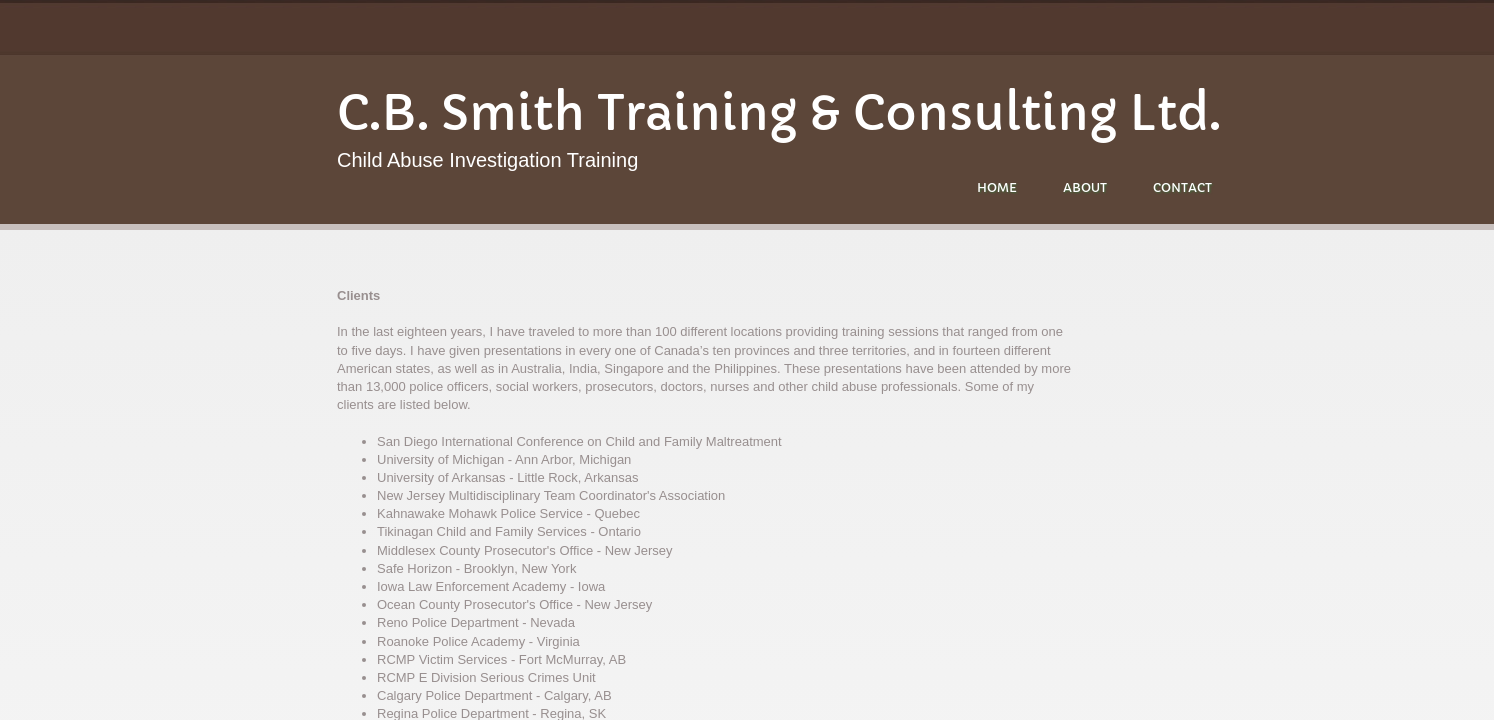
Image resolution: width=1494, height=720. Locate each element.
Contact (1182, 187)
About (1085, 187)
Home (997, 187)
